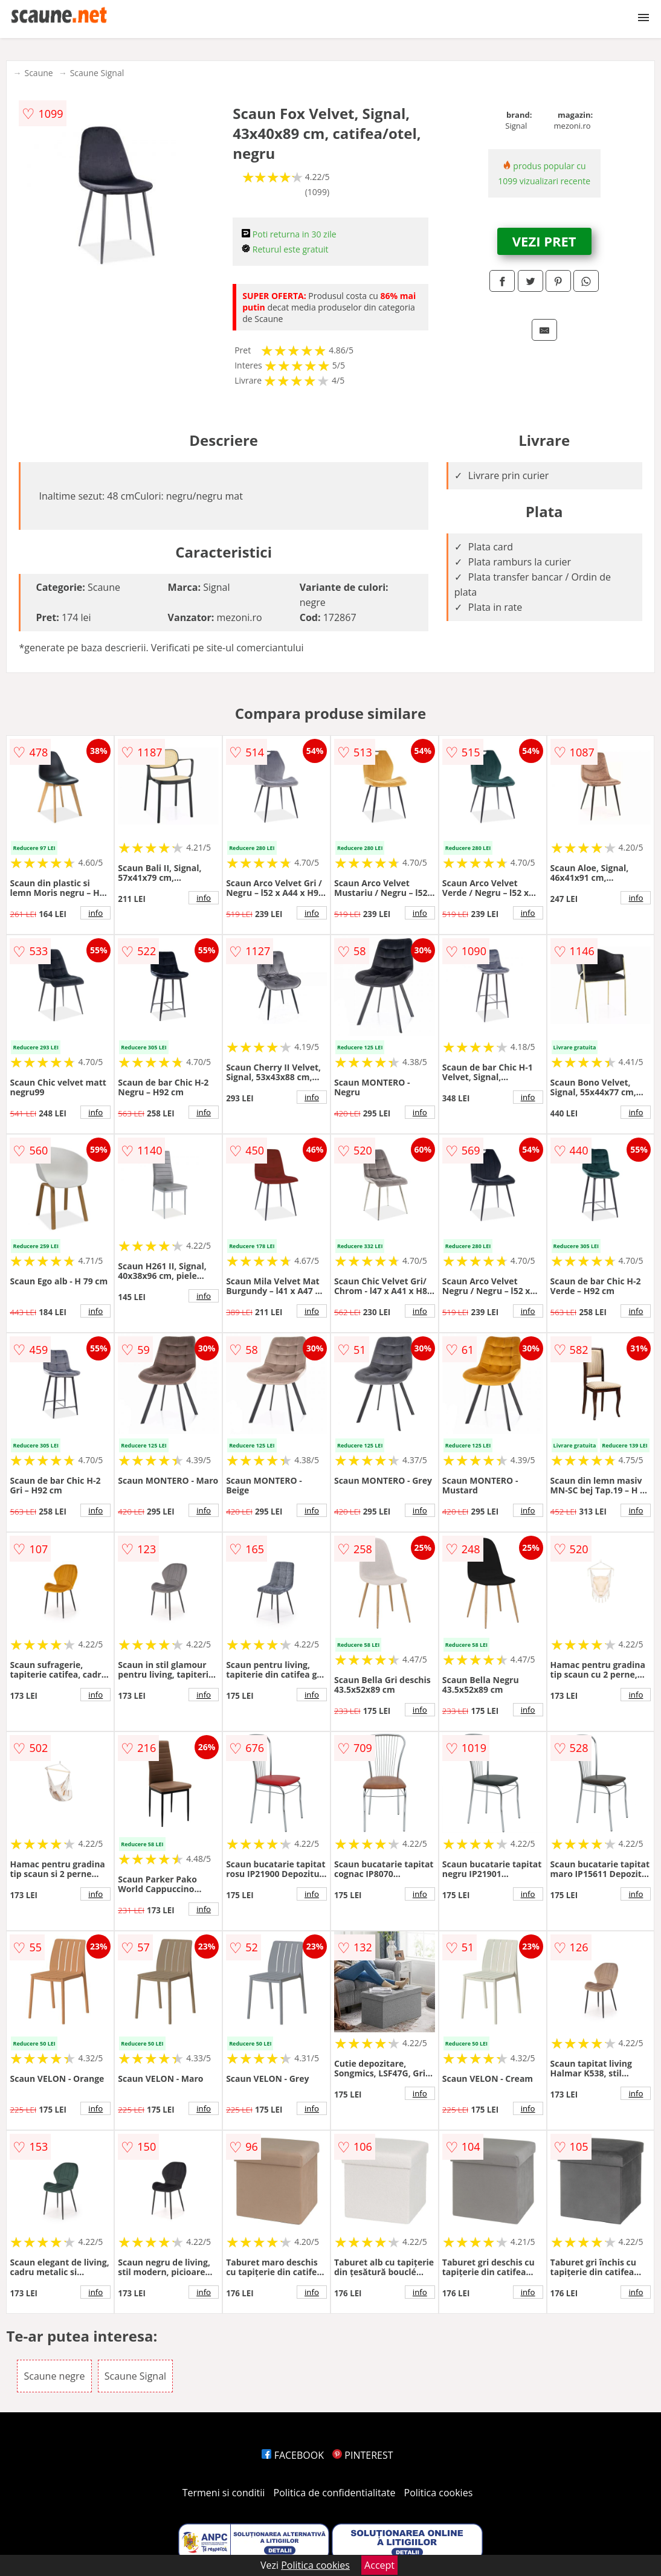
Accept (379, 2565)
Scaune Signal (97, 73)
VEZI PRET (544, 241)
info (95, 912)
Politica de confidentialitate (335, 2492)
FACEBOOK (293, 2455)
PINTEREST (362, 2455)
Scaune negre (54, 2376)
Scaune (38, 73)
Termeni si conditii (223, 2492)
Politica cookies (438, 2492)
